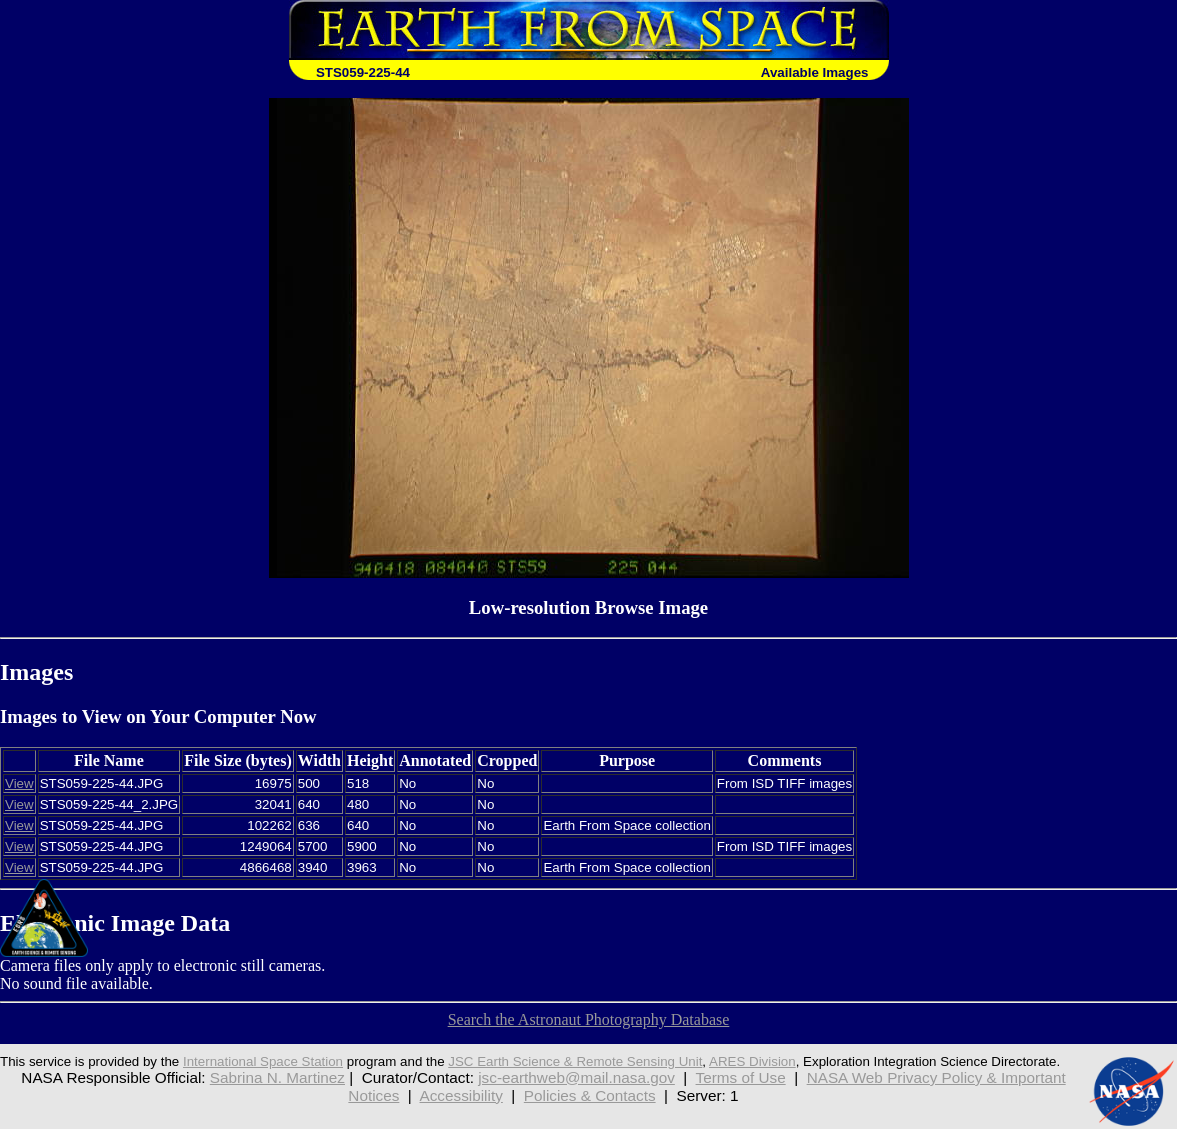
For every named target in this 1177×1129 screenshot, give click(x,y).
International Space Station (263, 1061)
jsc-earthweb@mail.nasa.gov (576, 1077)
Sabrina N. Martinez (277, 1077)
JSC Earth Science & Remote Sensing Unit (575, 1061)
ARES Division (752, 1061)
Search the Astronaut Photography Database (589, 1019)
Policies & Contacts (590, 1095)
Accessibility (461, 1095)
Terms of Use (741, 1077)
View (19, 783)
